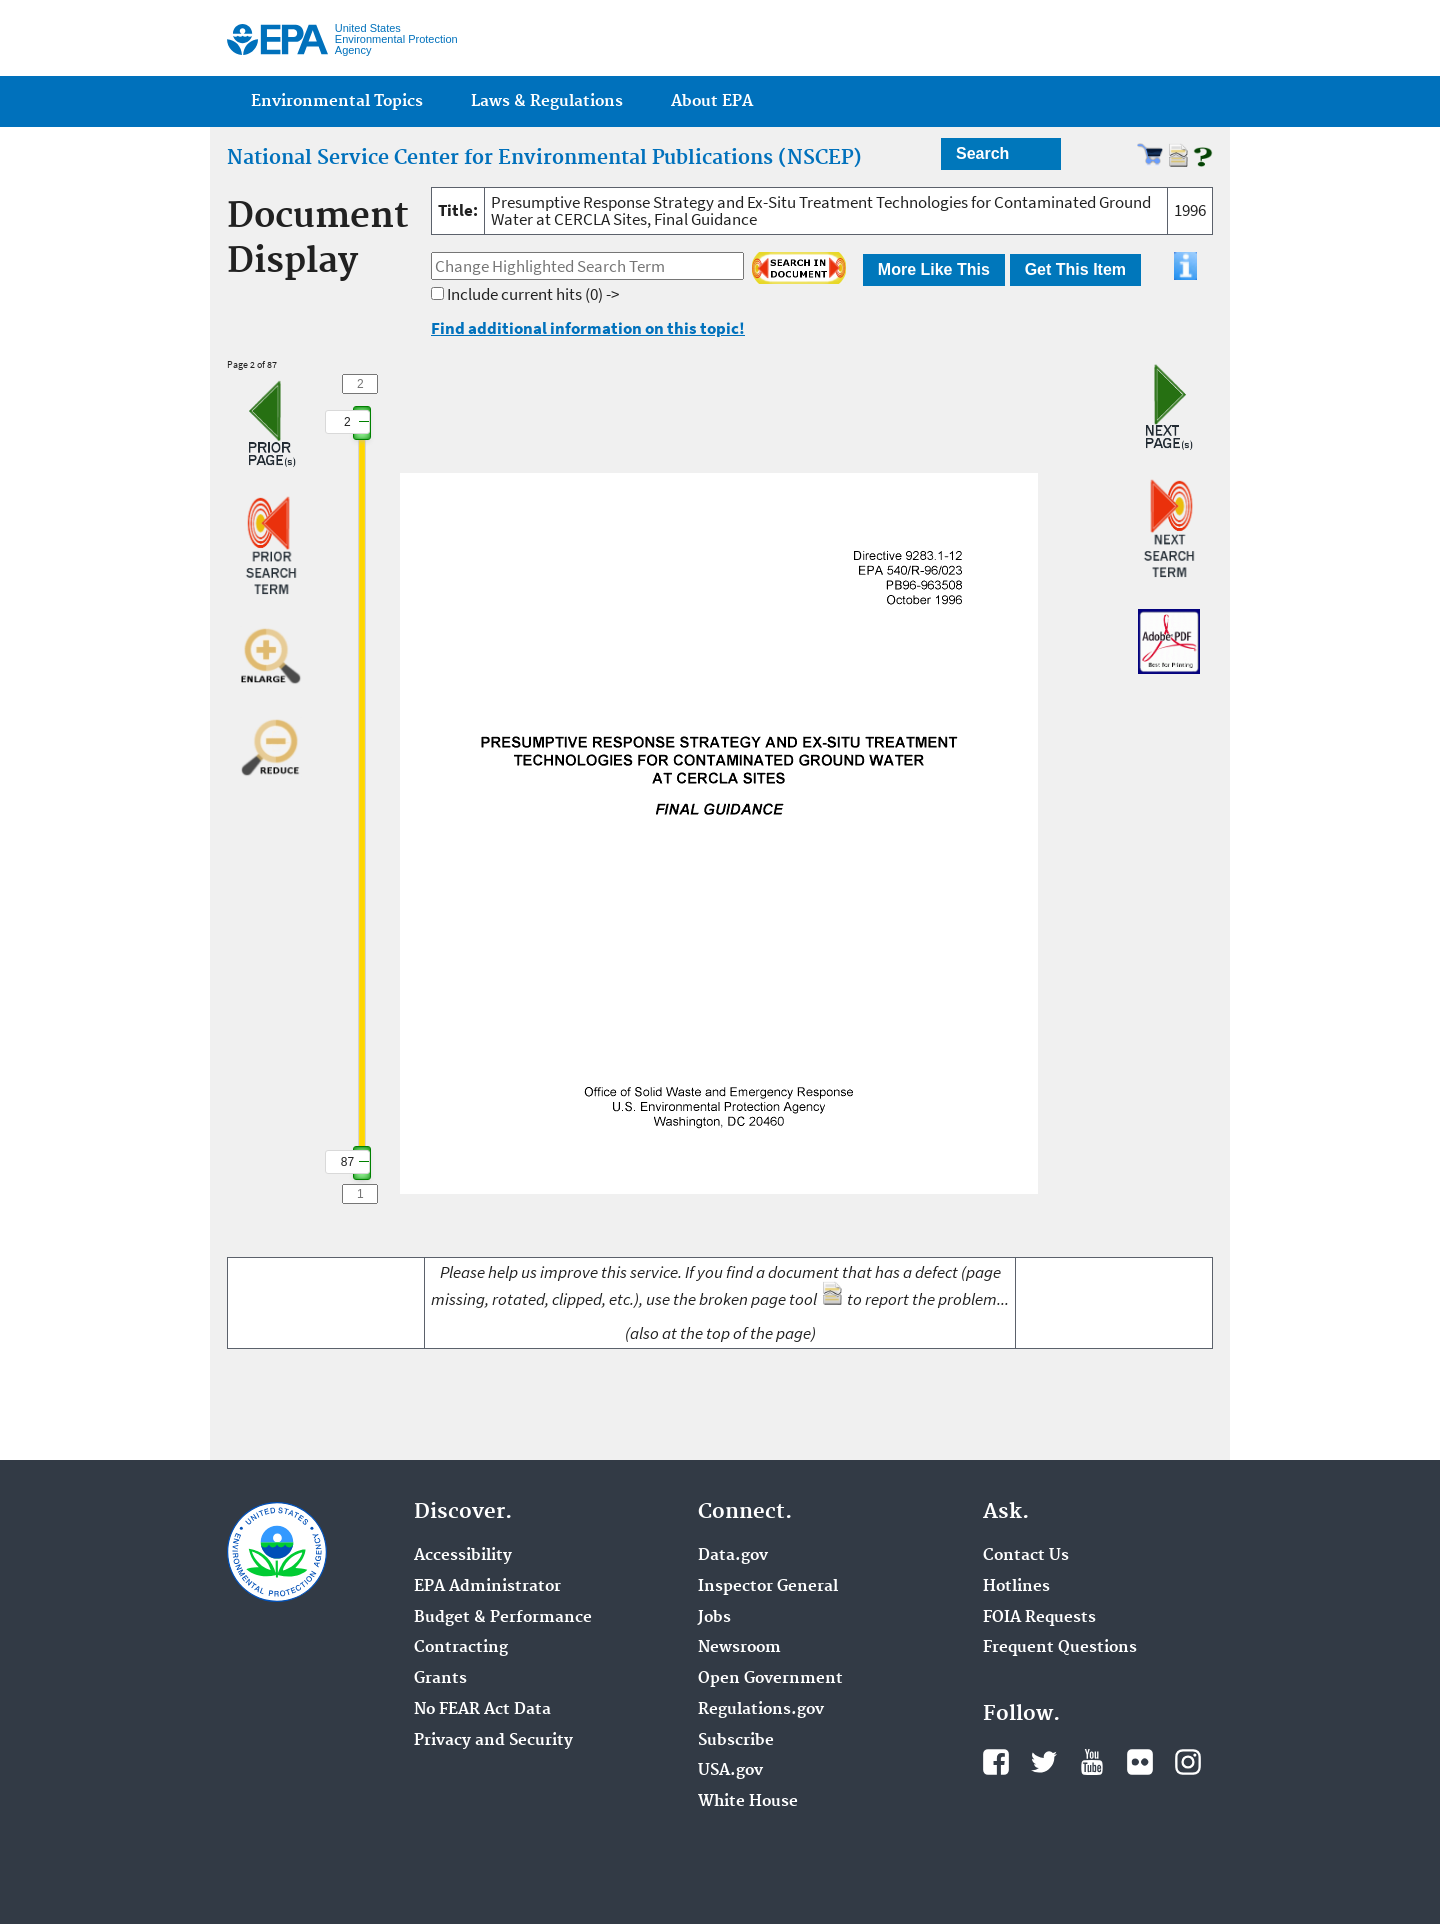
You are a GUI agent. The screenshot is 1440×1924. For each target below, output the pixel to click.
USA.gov (730, 1771)
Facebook (996, 1762)
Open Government (770, 1679)
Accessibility (463, 1556)
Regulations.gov (761, 1710)
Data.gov (733, 1556)
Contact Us (1026, 1556)
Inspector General (768, 1587)
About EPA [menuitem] (712, 101)
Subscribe (736, 1741)
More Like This (934, 269)
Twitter (1044, 1762)
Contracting (461, 1648)
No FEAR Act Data (482, 1710)
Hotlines (1016, 1587)
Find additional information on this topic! (588, 328)
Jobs (714, 1618)
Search (982, 153)
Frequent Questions (1060, 1648)
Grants (440, 1679)
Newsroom (739, 1648)
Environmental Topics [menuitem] (337, 101)
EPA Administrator (487, 1587)
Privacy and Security (493, 1741)
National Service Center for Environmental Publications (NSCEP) (544, 158)
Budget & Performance (503, 1618)
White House (748, 1802)
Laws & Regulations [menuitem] (547, 101)
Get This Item (1075, 269)
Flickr (1140, 1762)
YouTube (1092, 1762)
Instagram (1188, 1762)
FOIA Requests (1039, 1618)
